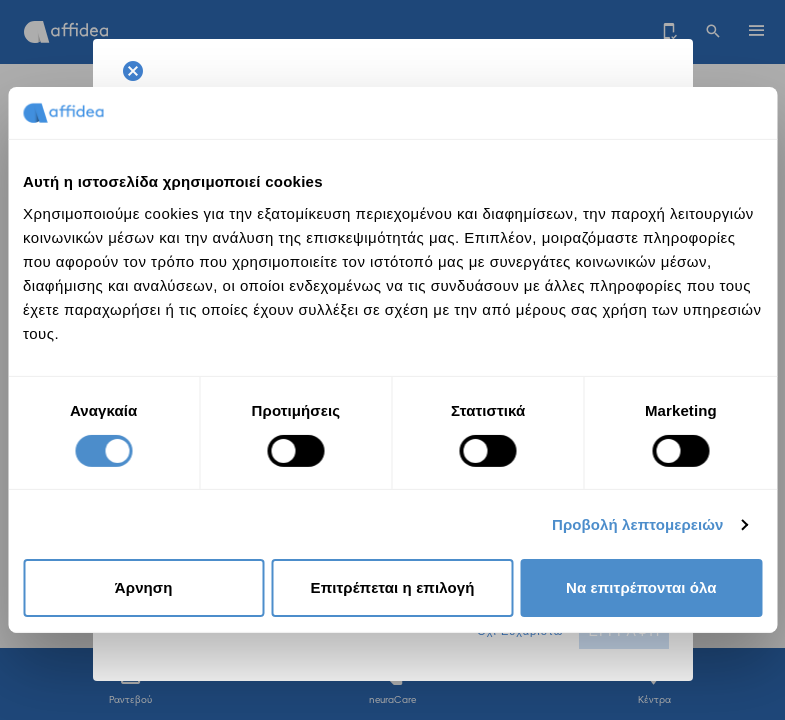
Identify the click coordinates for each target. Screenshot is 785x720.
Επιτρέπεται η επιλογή (393, 587)
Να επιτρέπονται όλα (641, 587)
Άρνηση (144, 587)
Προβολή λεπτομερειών (638, 524)
